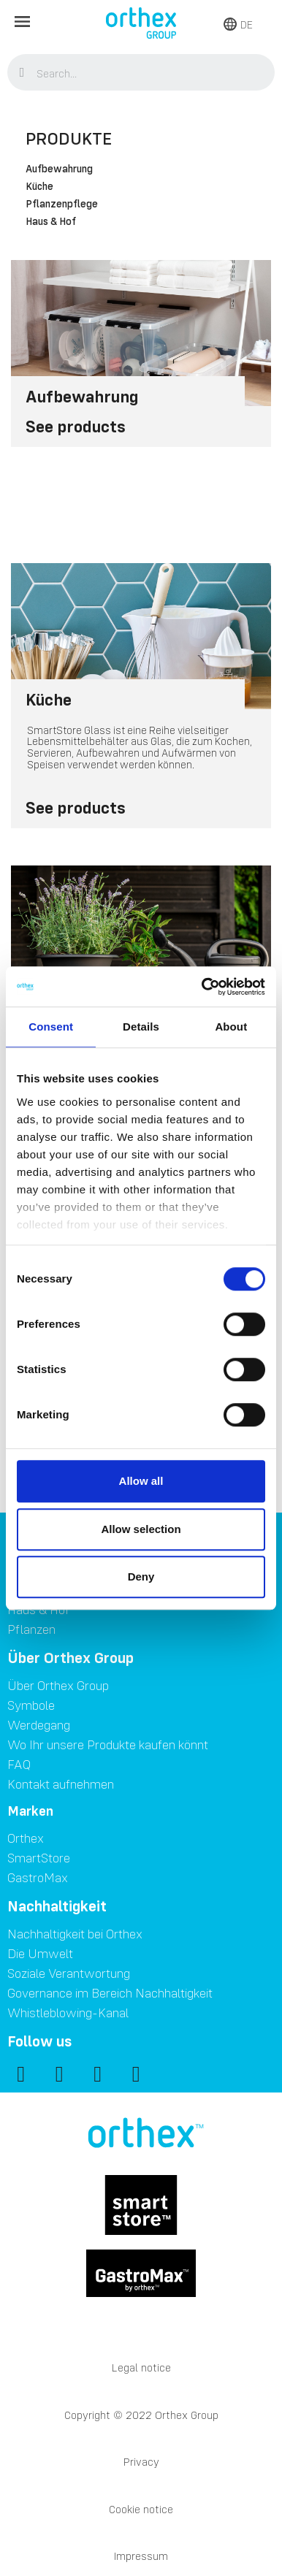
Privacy (141, 2462)
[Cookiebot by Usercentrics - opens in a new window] (202, 986)
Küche (39, 187)
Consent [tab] (50, 1026)
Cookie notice (141, 2509)
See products (76, 426)
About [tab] (231, 1026)
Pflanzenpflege (62, 204)
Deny (141, 1576)
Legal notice (141, 2367)
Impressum (141, 2556)
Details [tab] (141, 1026)
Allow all (141, 1481)
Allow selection (140, 1529)
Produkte (69, 138)
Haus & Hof (51, 222)
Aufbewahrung (59, 169)
